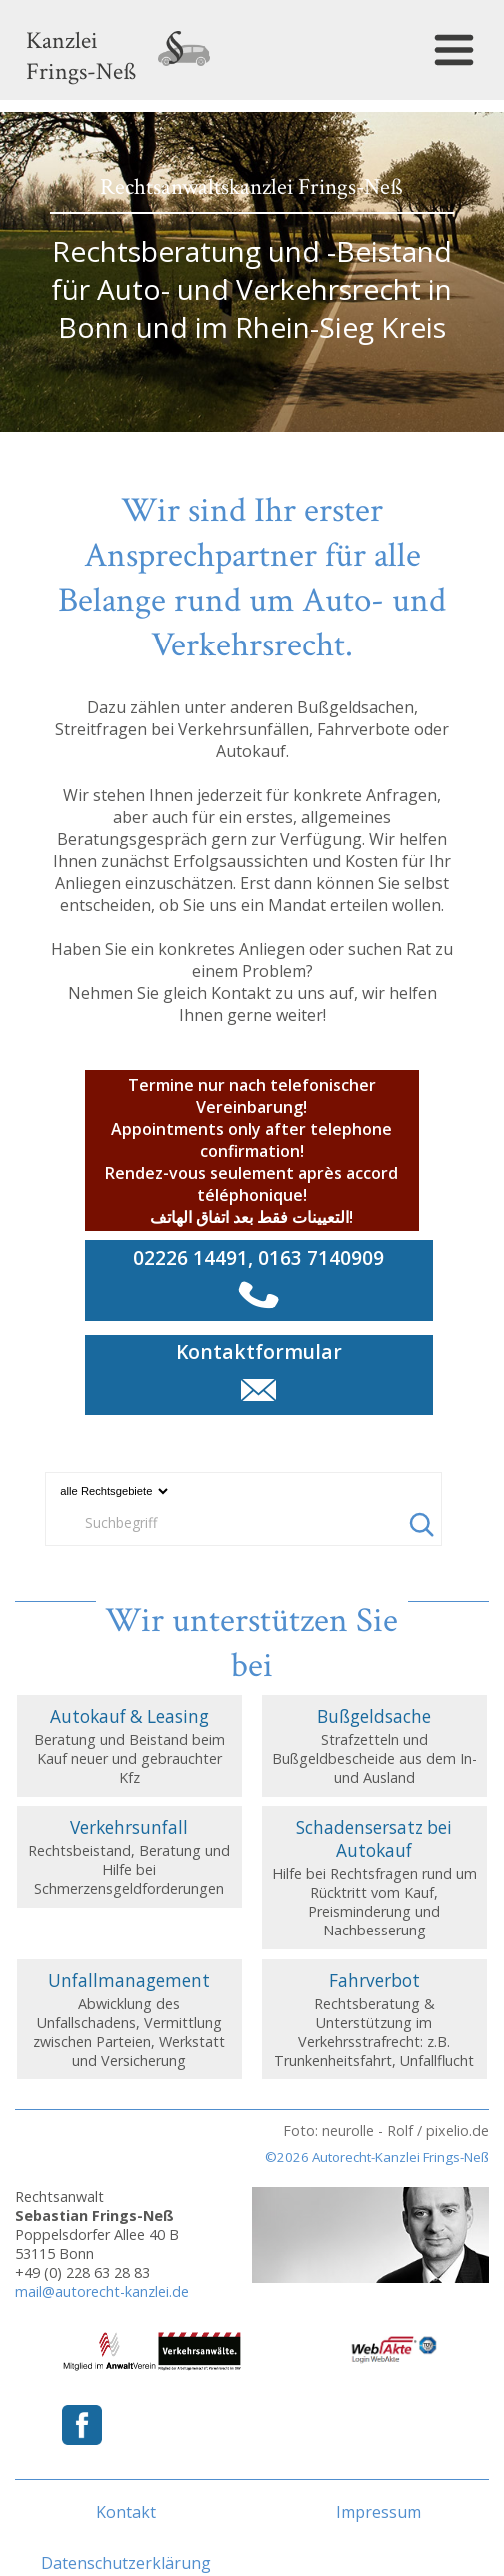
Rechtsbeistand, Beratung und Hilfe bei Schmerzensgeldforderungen (130, 1857)
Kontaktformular (259, 1351)
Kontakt (126, 2512)
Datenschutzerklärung (126, 2563)
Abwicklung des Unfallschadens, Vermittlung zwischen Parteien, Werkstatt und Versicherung (130, 2019)
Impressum (378, 2512)
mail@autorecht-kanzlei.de (102, 2291)
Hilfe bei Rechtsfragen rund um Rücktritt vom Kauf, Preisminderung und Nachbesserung (375, 1877)
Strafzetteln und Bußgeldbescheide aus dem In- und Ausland (375, 1746)
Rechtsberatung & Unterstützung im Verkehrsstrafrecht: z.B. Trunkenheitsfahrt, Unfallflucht (375, 2019)
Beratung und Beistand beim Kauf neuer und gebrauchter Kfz (130, 1746)
